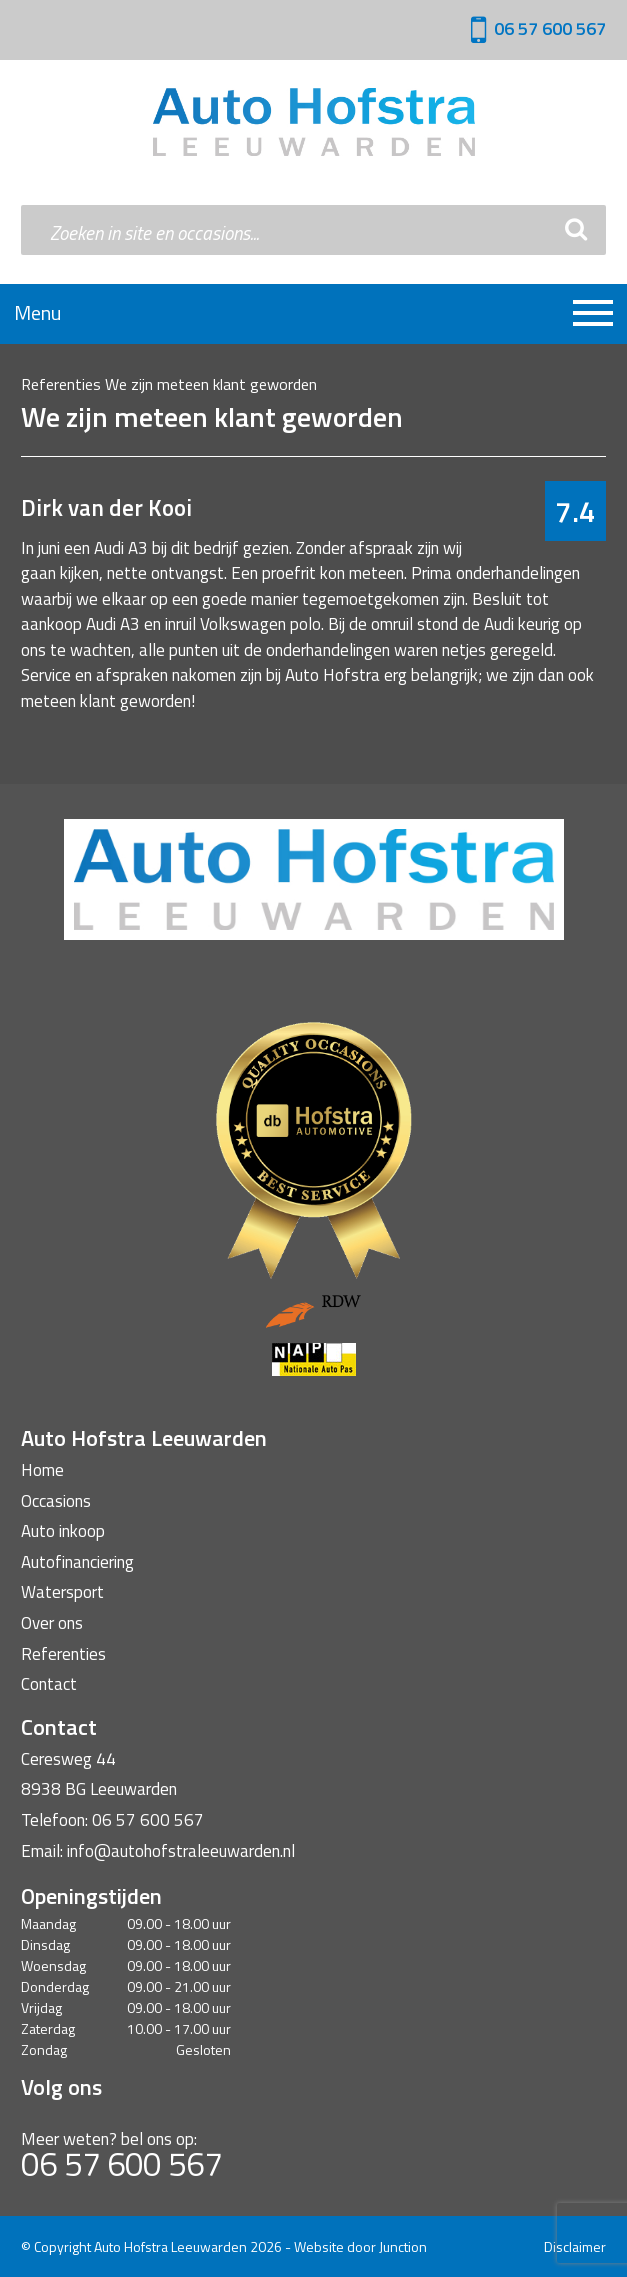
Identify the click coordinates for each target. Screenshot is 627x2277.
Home (42, 1470)
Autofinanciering (77, 1562)
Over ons (52, 1623)
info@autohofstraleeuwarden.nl (181, 1851)
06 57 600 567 (550, 28)
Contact (49, 1684)
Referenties (61, 384)
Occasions (56, 1501)
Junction (403, 2246)
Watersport (62, 1592)
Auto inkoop (63, 1531)
